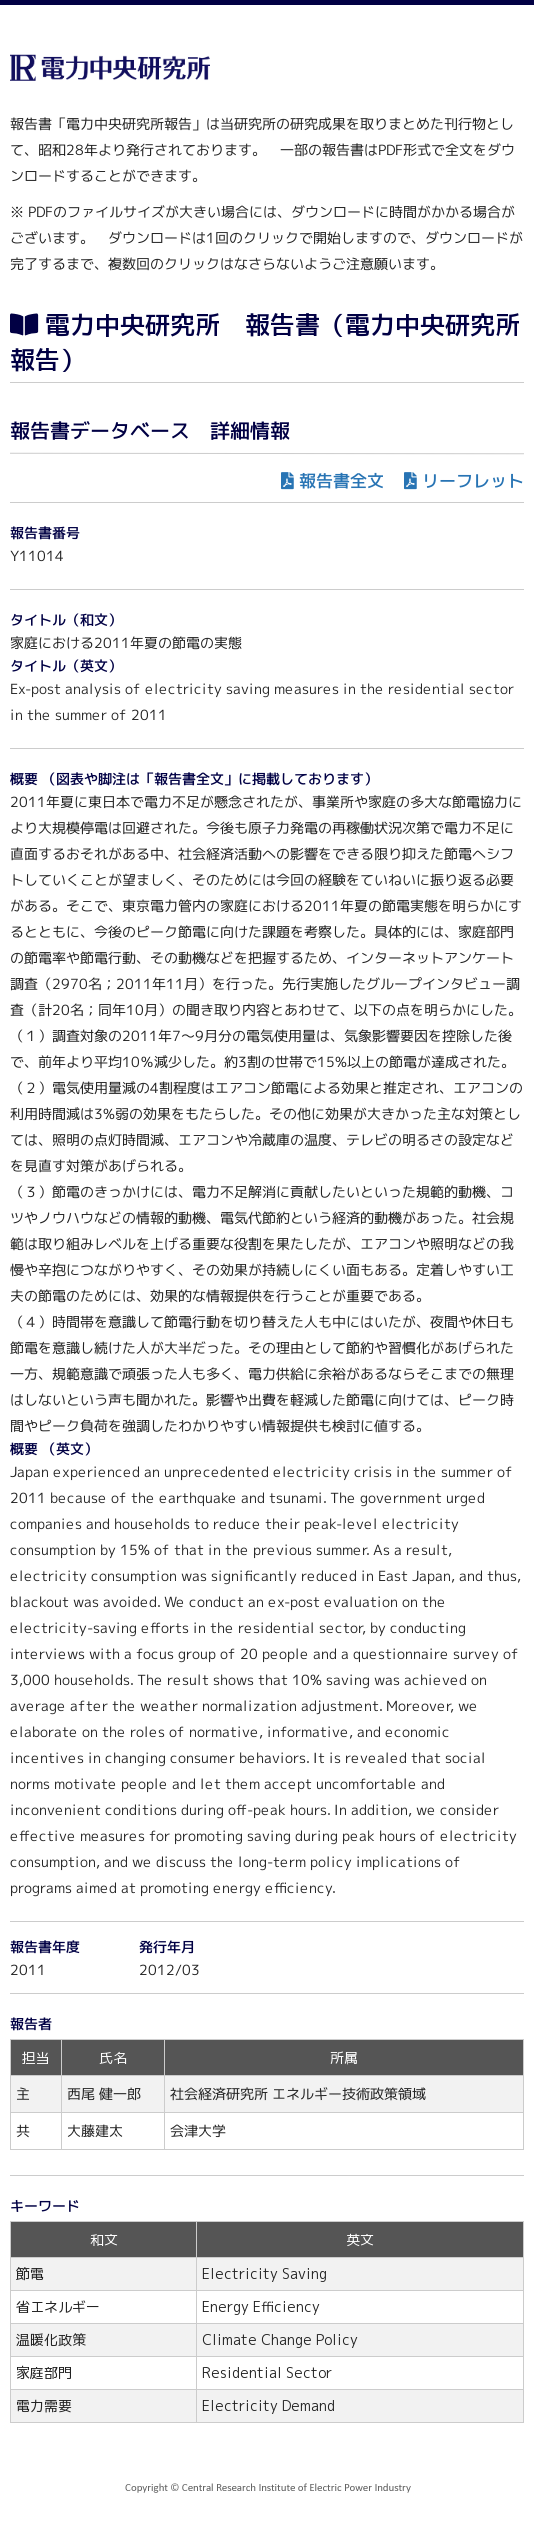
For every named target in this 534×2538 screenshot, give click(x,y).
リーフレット (473, 480)
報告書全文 (341, 480)
